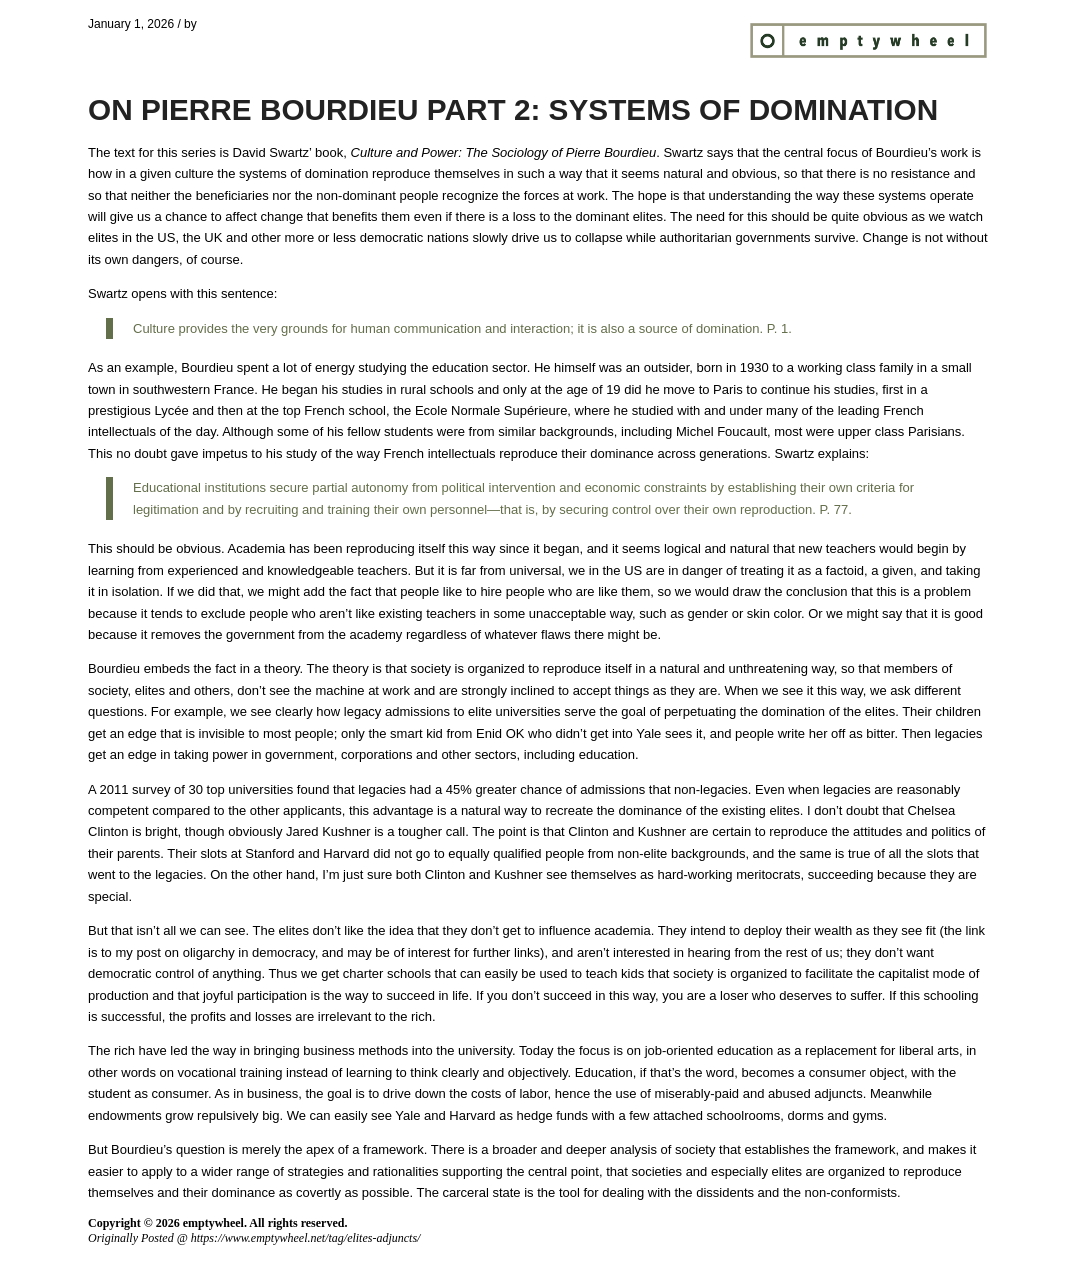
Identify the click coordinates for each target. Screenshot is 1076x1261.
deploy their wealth (798, 930)
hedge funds (553, 1115)
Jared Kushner (328, 831)
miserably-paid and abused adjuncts (759, 1093)
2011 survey (135, 789)
